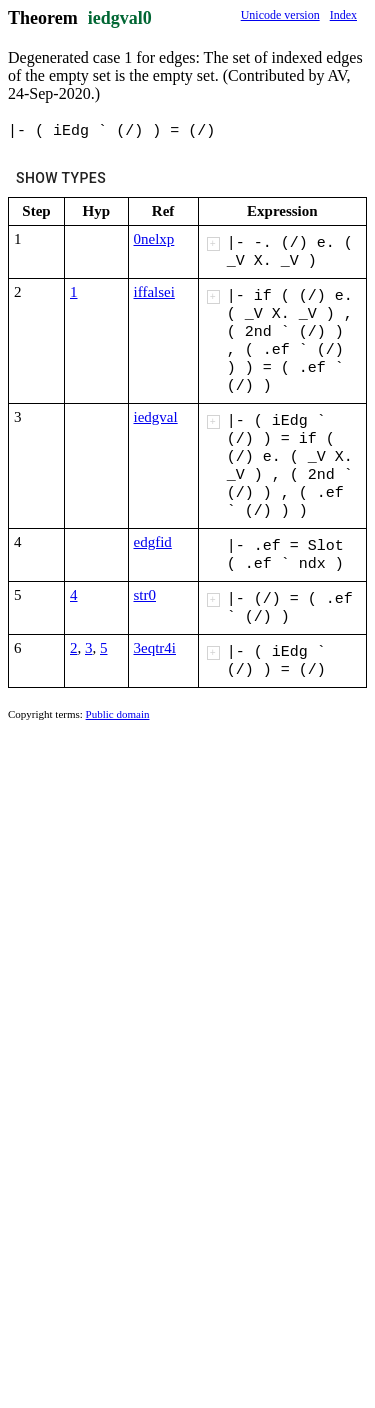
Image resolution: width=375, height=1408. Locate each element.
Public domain (118, 714)
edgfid (153, 542)
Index (343, 15)
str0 (145, 595)
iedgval (156, 417)
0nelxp (154, 239)
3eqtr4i (155, 648)
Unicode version (280, 15)
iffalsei (154, 292)
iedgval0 (120, 18)
